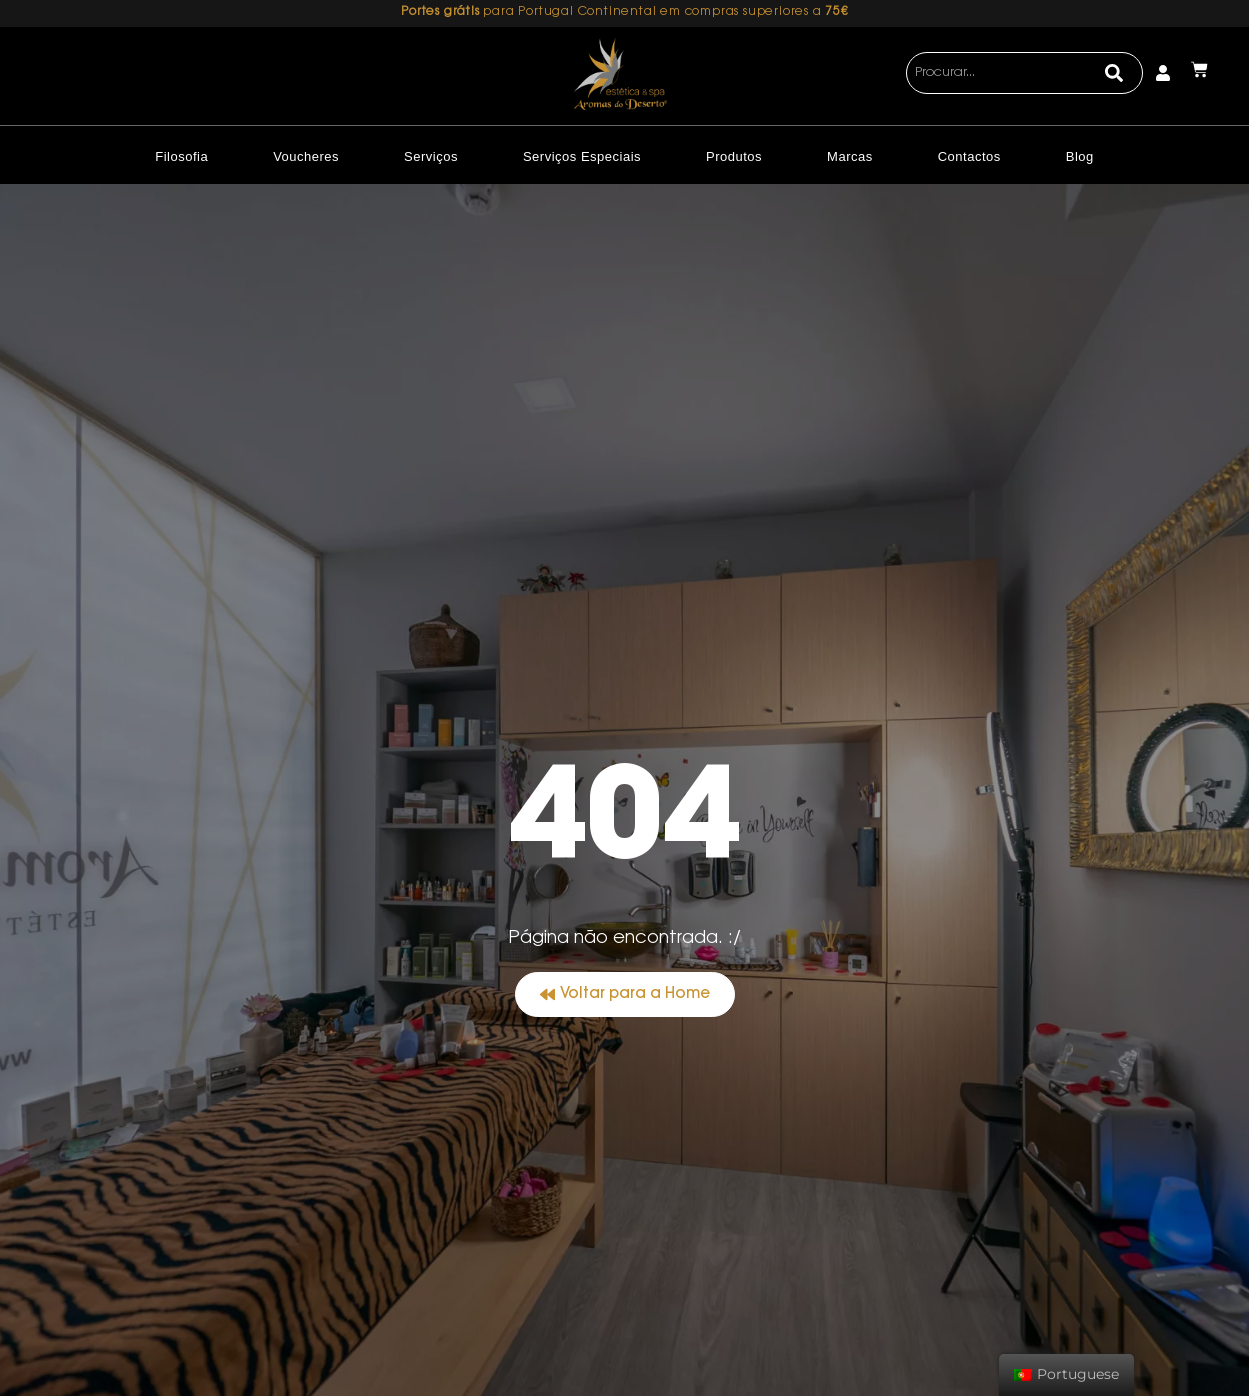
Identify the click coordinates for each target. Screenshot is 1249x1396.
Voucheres (306, 156)
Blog (1080, 156)
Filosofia (181, 156)
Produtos (734, 156)
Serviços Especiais (582, 156)
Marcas (850, 156)
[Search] (1114, 73)
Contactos (969, 156)
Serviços (431, 156)
